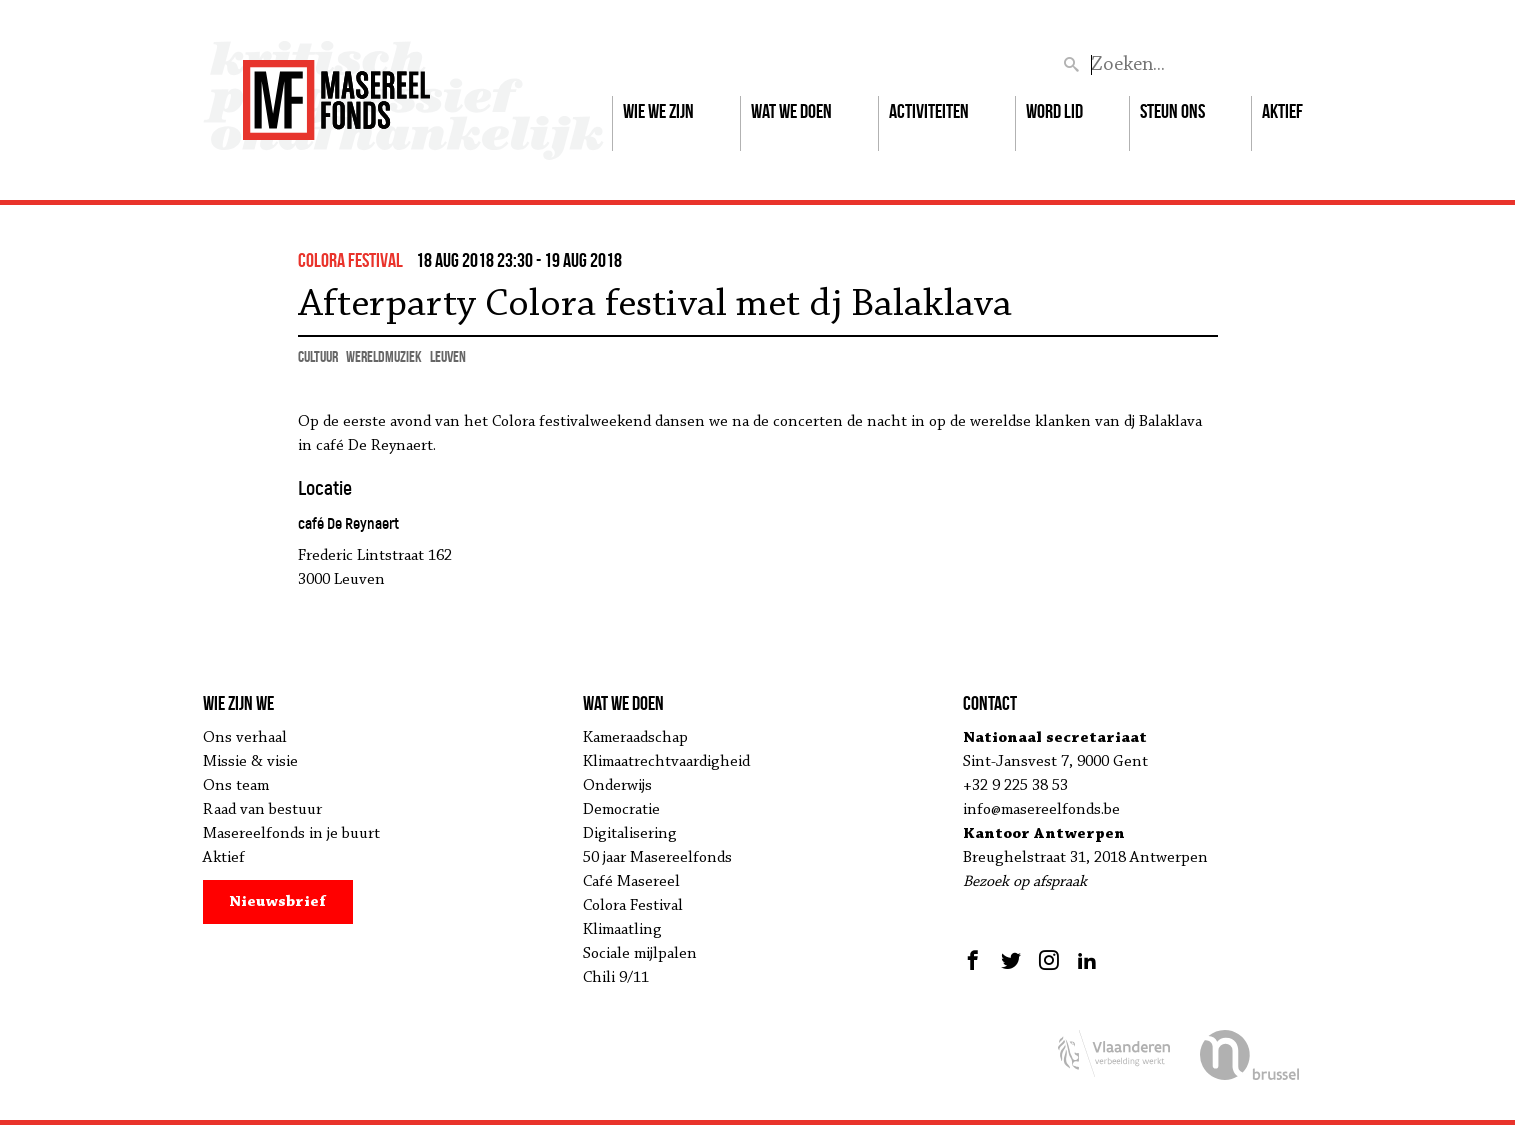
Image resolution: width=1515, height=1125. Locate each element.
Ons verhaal (245, 738)
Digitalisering (630, 834)
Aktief (1282, 111)
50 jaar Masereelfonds (657, 858)
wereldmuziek (384, 356)
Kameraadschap (635, 738)
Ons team (236, 786)
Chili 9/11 (616, 978)
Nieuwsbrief (277, 902)
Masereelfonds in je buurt (291, 834)
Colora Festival (633, 906)
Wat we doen (791, 111)
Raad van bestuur (262, 810)
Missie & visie (250, 762)
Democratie (621, 810)
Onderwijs (617, 786)
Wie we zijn (658, 111)
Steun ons (1172, 111)
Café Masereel (631, 882)
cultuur (318, 356)
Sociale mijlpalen (640, 954)
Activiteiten (929, 111)
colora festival (350, 260)
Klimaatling (622, 930)
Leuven (448, 356)
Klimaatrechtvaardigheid (666, 762)
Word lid (1054, 111)
